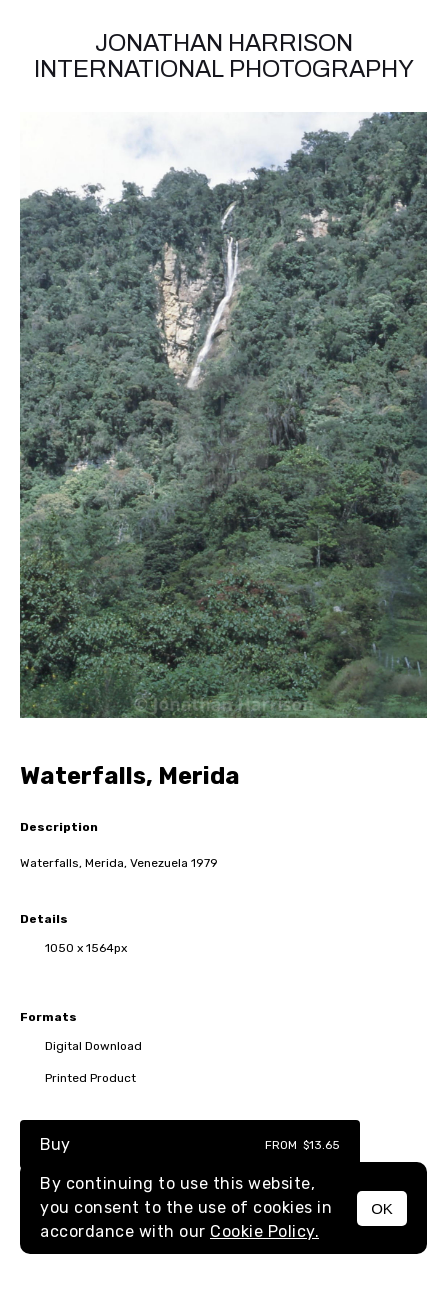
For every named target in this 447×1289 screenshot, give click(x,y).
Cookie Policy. (264, 1231)
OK (382, 1208)
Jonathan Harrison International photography (224, 56)
